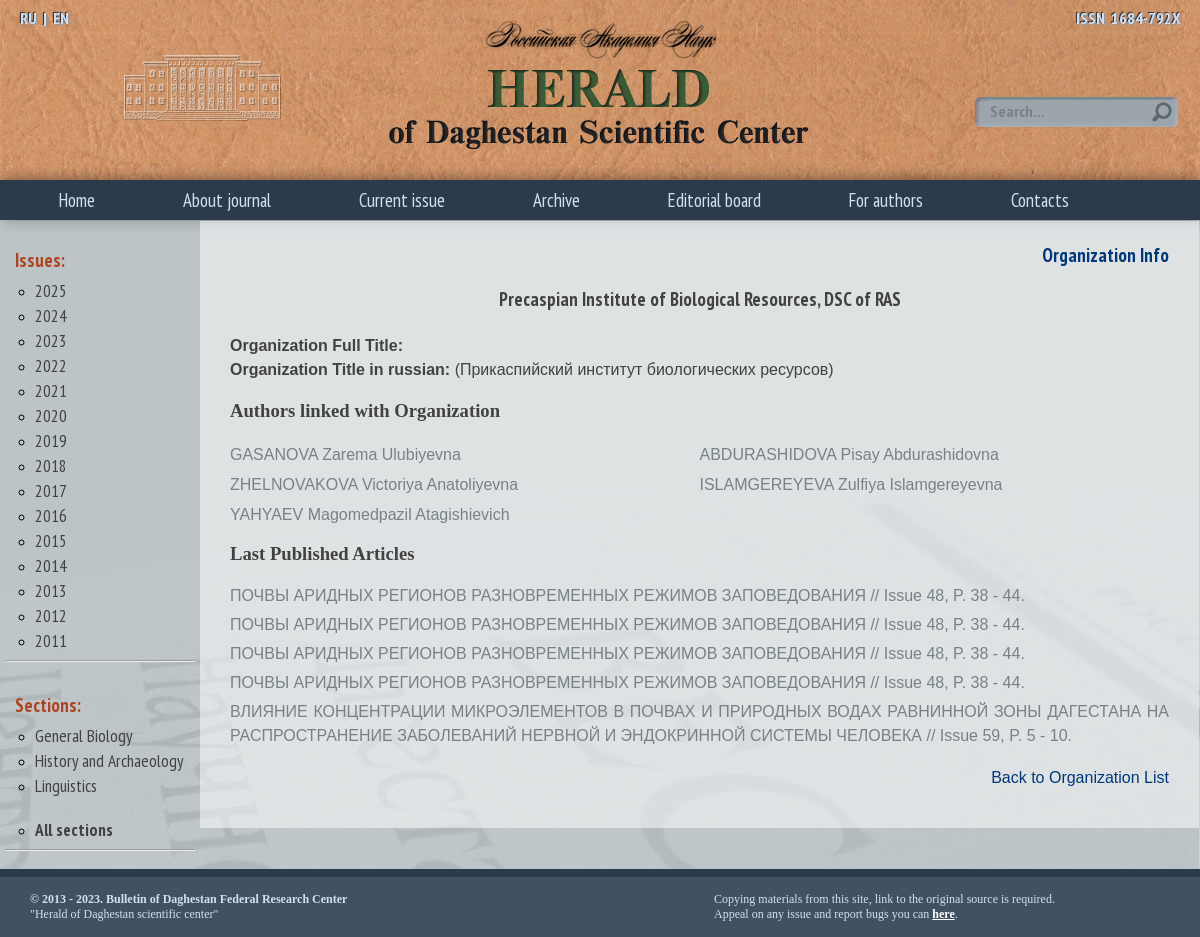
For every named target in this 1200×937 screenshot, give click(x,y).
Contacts (1040, 200)
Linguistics (66, 785)
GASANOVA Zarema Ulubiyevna (345, 454)
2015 (51, 540)
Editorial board (714, 200)
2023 (51, 340)
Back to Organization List (1080, 777)
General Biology (84, 735)
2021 (51, 390)
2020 (51, 415)
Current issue (402, 200)
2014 (51, 565)
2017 (51, 490)
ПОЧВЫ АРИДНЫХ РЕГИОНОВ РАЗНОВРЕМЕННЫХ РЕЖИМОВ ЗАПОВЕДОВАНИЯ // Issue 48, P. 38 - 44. (627, 595)
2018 (51, 465)
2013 (51, 590)
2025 (51, 290)
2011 (51, 640)
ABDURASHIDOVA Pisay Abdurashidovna (849, 454)
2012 (51, 615)
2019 (51, 440)
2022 (51, 365)
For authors (886, 200)
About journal (227, 200)
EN (61, 18)
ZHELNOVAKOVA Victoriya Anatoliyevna (374, 484)
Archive (556, 200)
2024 (51, 315)
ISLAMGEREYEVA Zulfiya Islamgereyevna (851, 484)
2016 (51, 515)
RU (28, 18)
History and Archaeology (109, 760)
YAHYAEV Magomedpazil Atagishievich (370, 514)
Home (77, 200)
